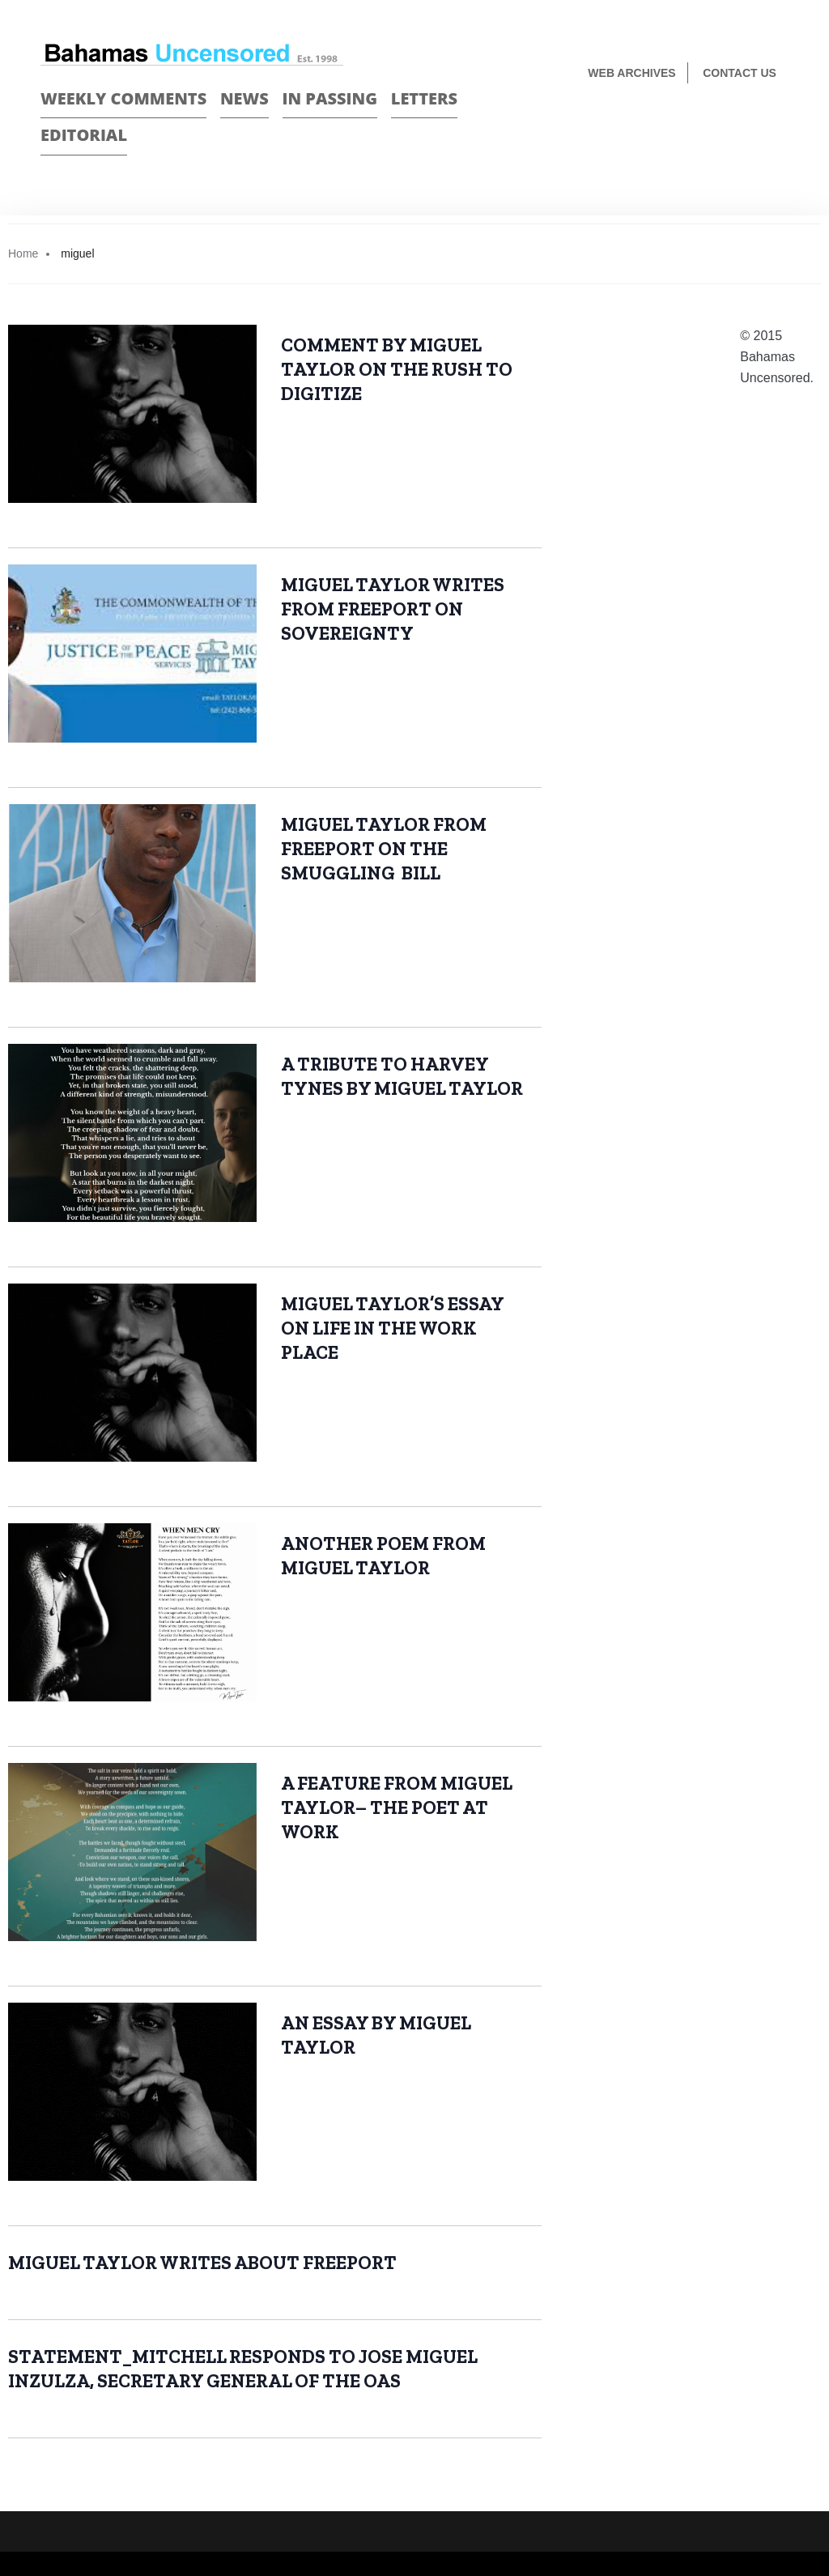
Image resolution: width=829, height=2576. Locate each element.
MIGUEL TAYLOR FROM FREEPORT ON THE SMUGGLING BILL (384, 848)
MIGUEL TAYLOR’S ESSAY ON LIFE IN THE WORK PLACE (392, 1328)
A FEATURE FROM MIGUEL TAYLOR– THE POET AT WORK (396, 1807)
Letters (424, 98)
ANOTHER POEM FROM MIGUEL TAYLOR (383, 1555)
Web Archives (631, 72)
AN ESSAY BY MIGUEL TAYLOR (376, 2035)
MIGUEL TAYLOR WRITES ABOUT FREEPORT (202, 2262)
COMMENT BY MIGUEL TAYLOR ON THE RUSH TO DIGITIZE (396, 369)
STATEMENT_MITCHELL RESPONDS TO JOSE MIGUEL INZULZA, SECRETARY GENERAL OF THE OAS (243, 2368)
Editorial (83, 135)
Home (23, 253)
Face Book (753, 127)
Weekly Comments (123, 98)
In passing (330, 98)
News (244, 98)
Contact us (739, 72)
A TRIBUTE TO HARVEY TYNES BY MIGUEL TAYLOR (403, 1076)
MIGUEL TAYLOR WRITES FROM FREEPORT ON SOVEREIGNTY (392, 609)
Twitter (782, 127)
